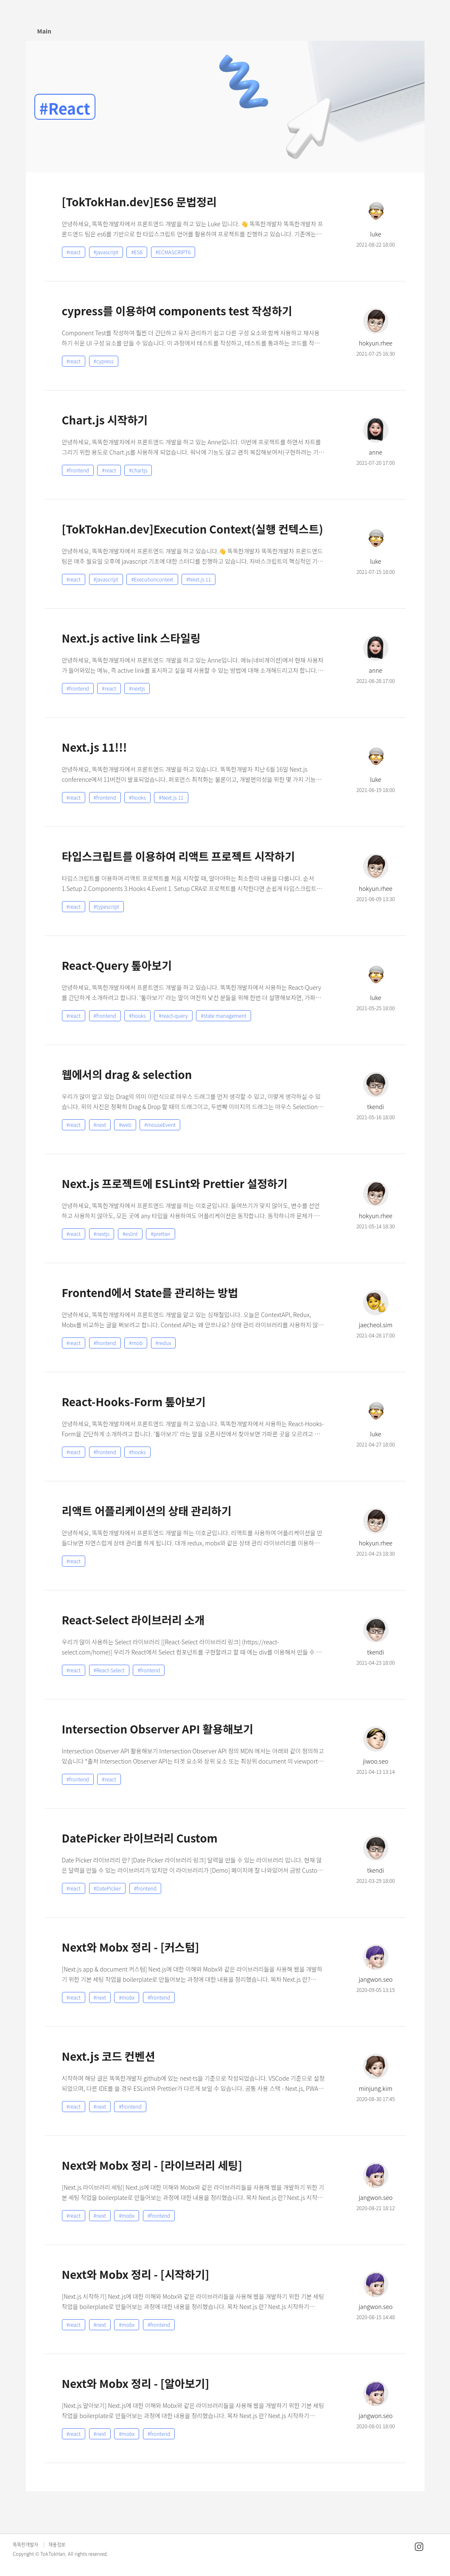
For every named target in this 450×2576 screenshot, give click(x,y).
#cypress (104, 361)
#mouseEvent (160, 1124)
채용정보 (56, 2545)
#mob (136, 1342)
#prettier (160, 1233)
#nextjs (137, 688)
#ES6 (137, 252)
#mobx (126, 1997)
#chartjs (138, 470)
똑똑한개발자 (25, 2545)
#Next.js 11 (198, 579)
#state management (223, 1015)
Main (44, 31)
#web (125, 1124)
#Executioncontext (152, 579)
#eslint (130, 1233)
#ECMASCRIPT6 (173, 252)
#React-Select (109, 1670)
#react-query (173, 1015)
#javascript (106, 252)
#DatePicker (107, 1888)
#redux (163, 1342)
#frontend (78, 470)
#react (74, 252)
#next (100, 1124)
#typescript (106, 906)
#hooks (137, 797)
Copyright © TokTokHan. (40, 2554)
